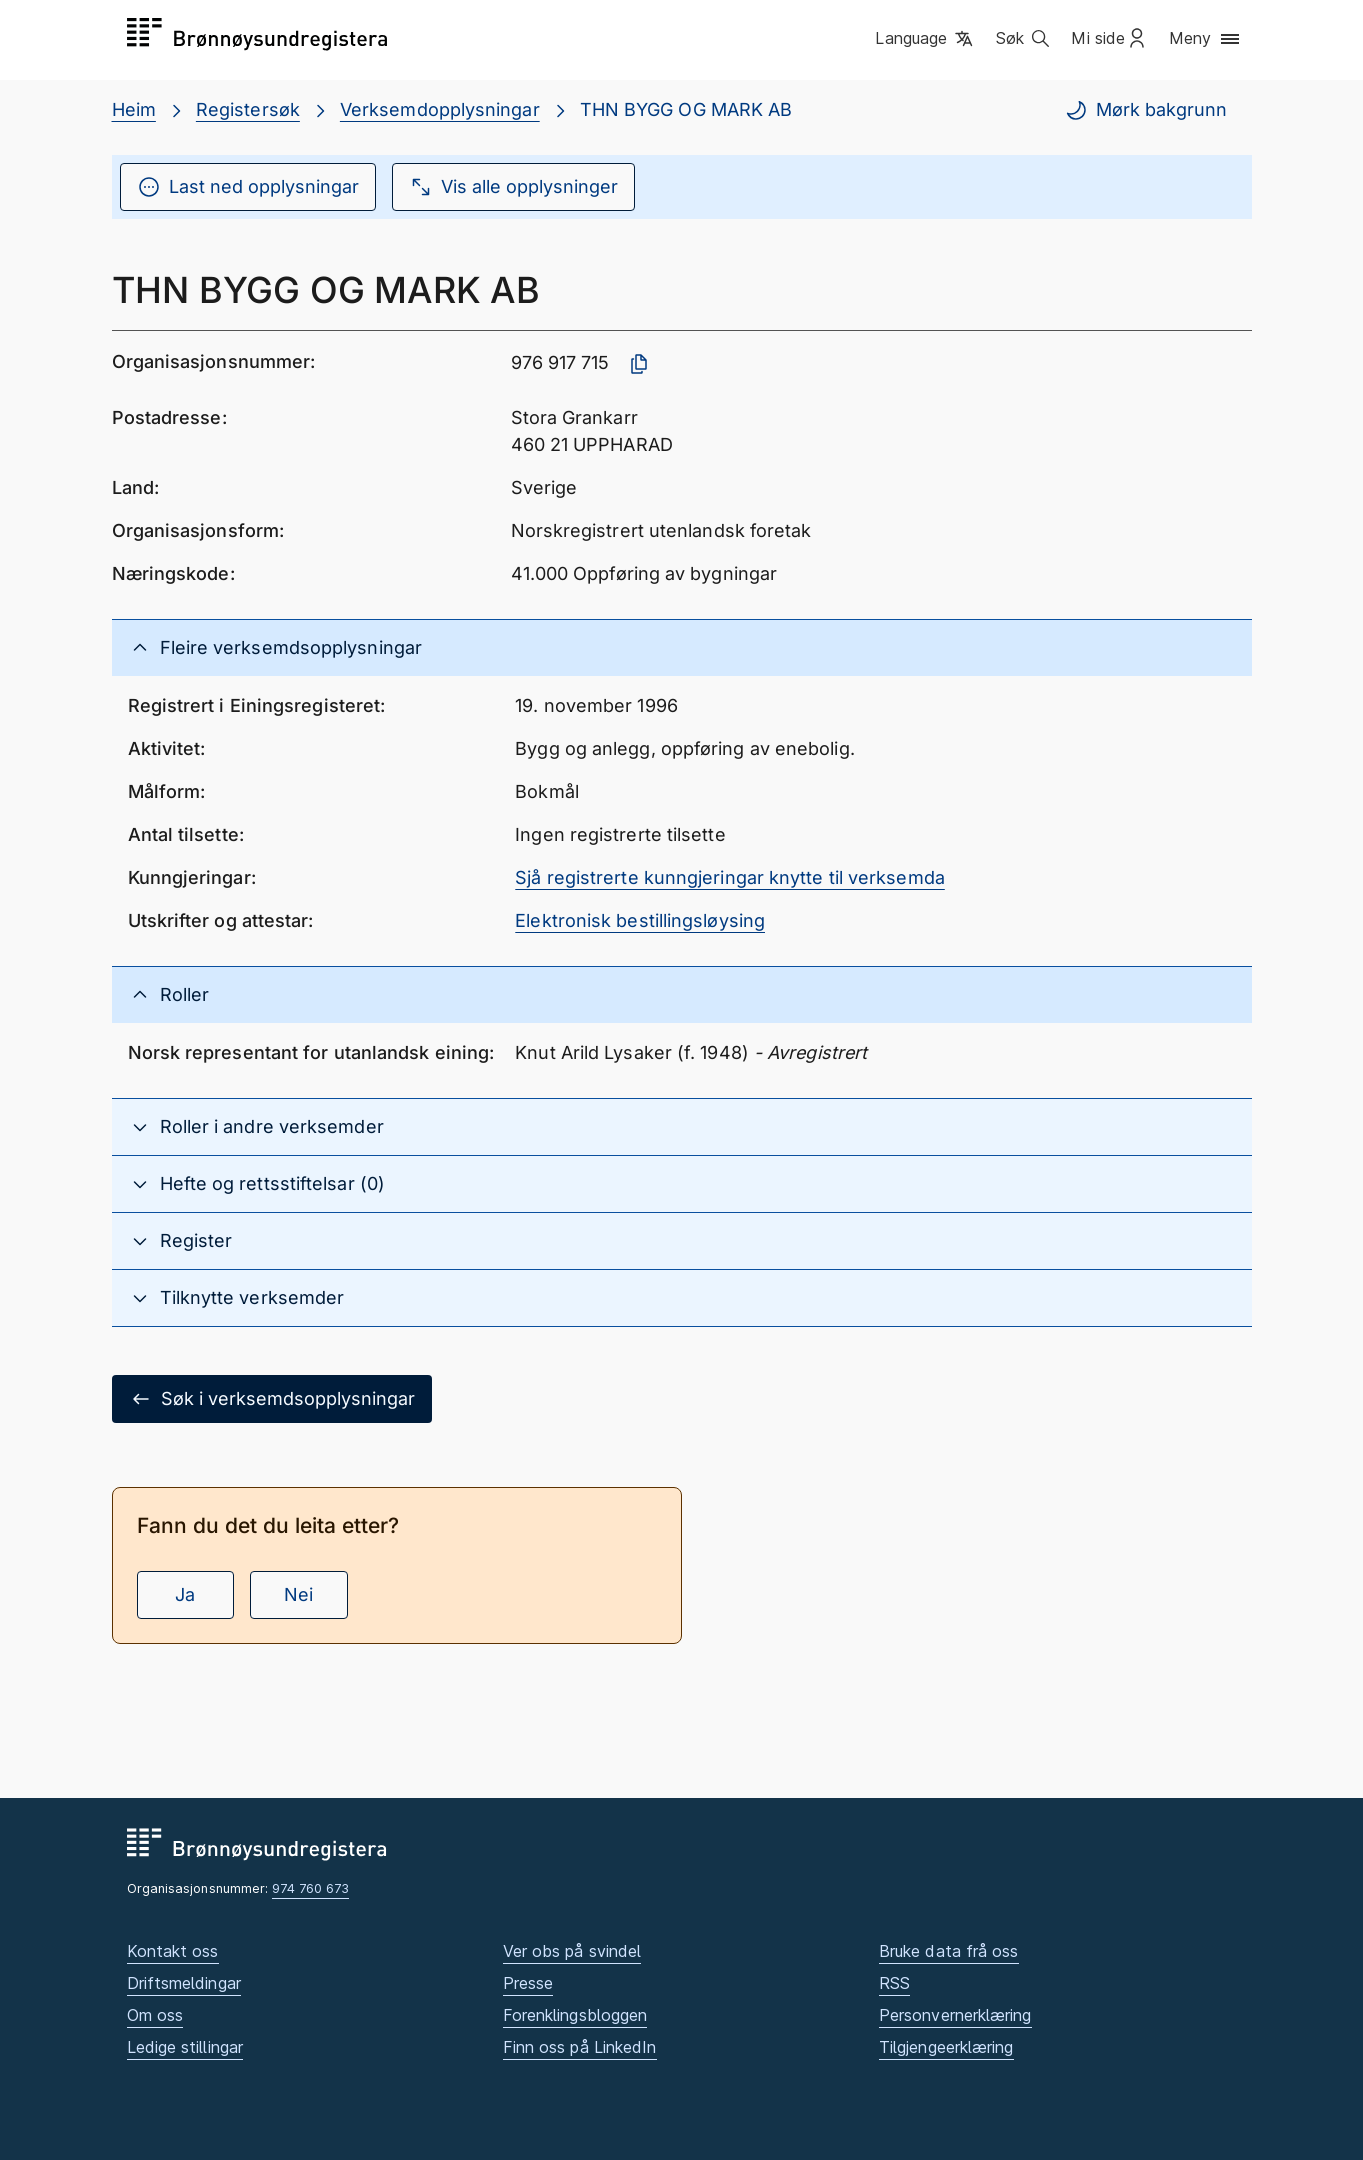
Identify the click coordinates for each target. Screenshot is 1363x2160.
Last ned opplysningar (248, 187)
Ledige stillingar (185, 2047)
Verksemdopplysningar (440, 109)
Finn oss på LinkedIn (580, 2047)
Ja (185, 1594)
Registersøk (248, 109)
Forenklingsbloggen (575, 2015)
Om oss (155, 2015)
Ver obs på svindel (572, 1951)
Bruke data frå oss (949, 1951)
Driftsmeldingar (184, 1983)
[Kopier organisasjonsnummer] (639, 364)
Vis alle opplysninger (513, 187)
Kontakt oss (173, 1951)
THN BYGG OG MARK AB (686, 109)
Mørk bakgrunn (1145, 110)
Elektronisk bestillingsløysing (640, 920)
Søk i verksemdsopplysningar (272, 1399)
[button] (925, 39)
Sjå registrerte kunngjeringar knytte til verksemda (730, 877)
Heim (134, 109)
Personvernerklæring (955, 2015)
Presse (528, 1983)
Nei (298, 1594)
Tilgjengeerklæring (946, 2047)
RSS (894, 1983)
